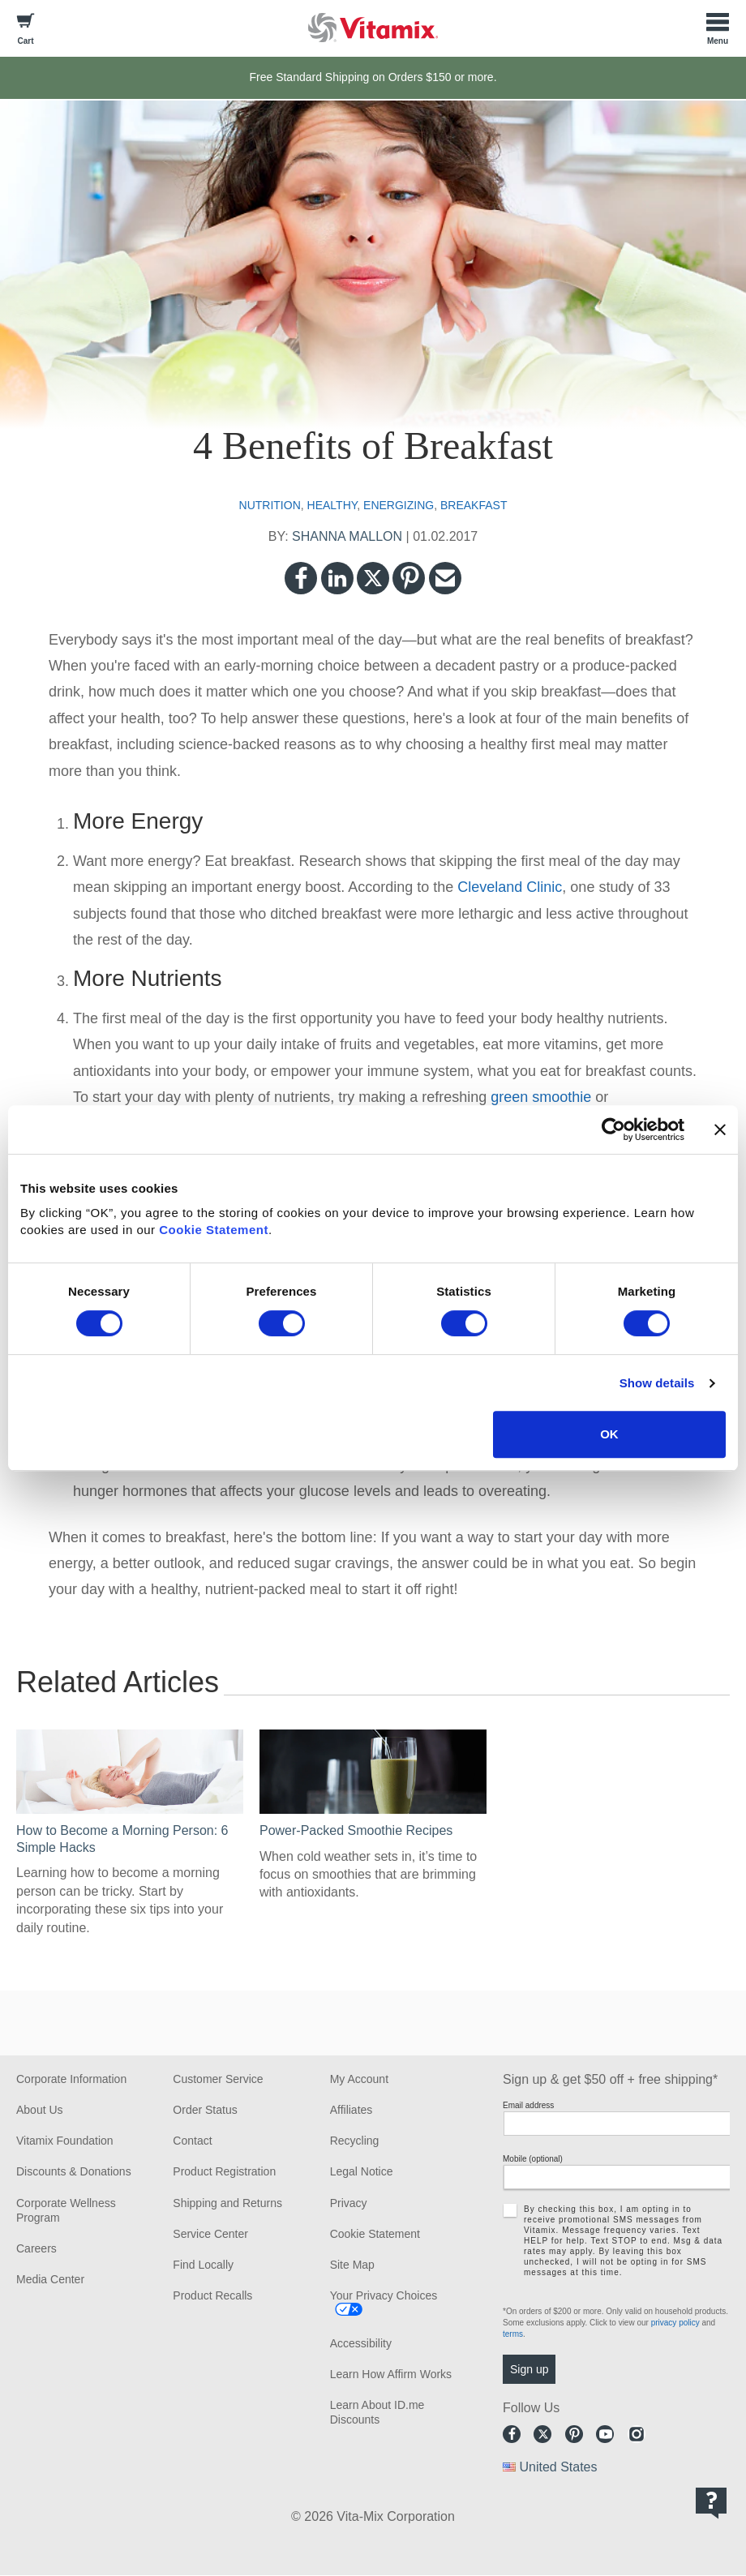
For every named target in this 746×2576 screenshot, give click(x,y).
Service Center (210, 2233)
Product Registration (224, 2171)
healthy (332, 505)
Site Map (352, 2264)
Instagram (636, 2434)
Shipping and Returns (227, 2203)
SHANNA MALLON (347, 536)
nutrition (270, 505)
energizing (398, 505)
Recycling (354, 2140)
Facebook (301, 578)
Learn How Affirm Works (391, 2374)
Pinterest (408, 578)
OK (609, 1434)
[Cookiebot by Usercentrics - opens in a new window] (613, 1129)
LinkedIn (337, 578)
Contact (192, 2140)
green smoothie (541, 1097)
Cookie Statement (213, 1230)
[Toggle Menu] (717, 27)
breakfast (473, 505)
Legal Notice (361, 2171)
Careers (36, 2248)
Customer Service (218, 2078)
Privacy (348, 2203)
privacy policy (675, 2322)
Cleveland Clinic (509, 887)
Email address (528, 2105)
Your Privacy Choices (384, 2295)
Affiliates (351, 2109)
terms (513, 2334)
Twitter (373, 578)
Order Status (205, 2109)
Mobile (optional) (533, 2158)
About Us (39, 2109)
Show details (657, 1383)
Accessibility (361, 2343)
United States (558, 2467)
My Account (359, 2078)
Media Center (50, 2279)
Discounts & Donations (73, 2171)
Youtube (605, 2434)
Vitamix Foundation (65, 2140)
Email (445, 578)
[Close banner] (720, 1129)
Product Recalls (212, 2295)
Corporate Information (71, 2078)
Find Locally (203, 2264)
